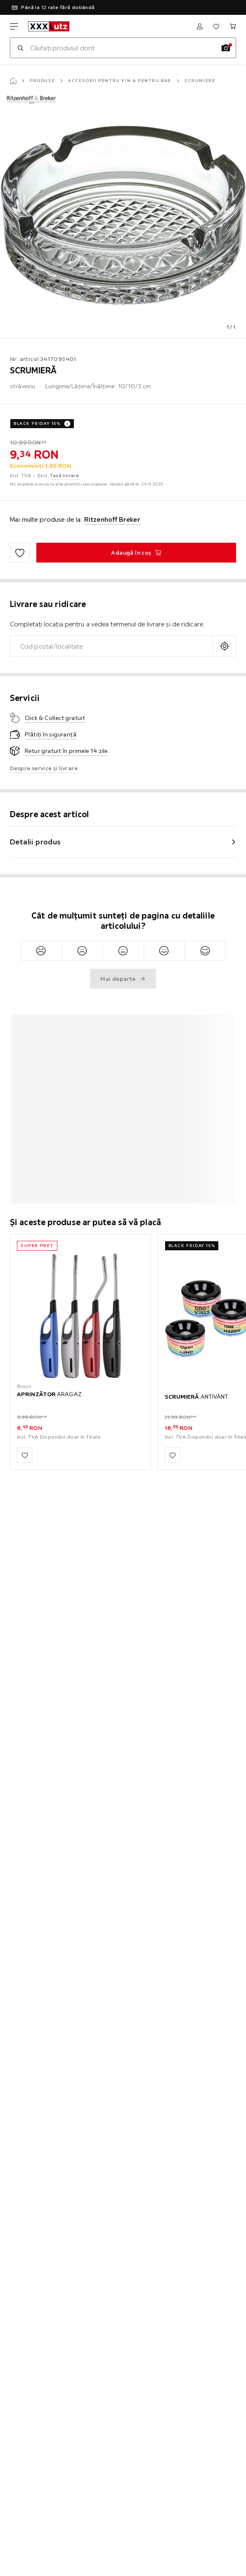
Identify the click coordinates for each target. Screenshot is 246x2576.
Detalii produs (35, 841)
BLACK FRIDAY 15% (37, 423)
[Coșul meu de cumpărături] (233, 26)
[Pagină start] (13, 80)
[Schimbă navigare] (14, 26)
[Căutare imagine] (226, 48)
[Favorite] (216, 26)
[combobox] (111, 646)
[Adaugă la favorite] (20, 553)
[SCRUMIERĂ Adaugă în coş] (136, 553)
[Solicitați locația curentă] (224, 646)
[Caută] (20, 48)
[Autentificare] (200, 26)
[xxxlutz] (48, 26)
